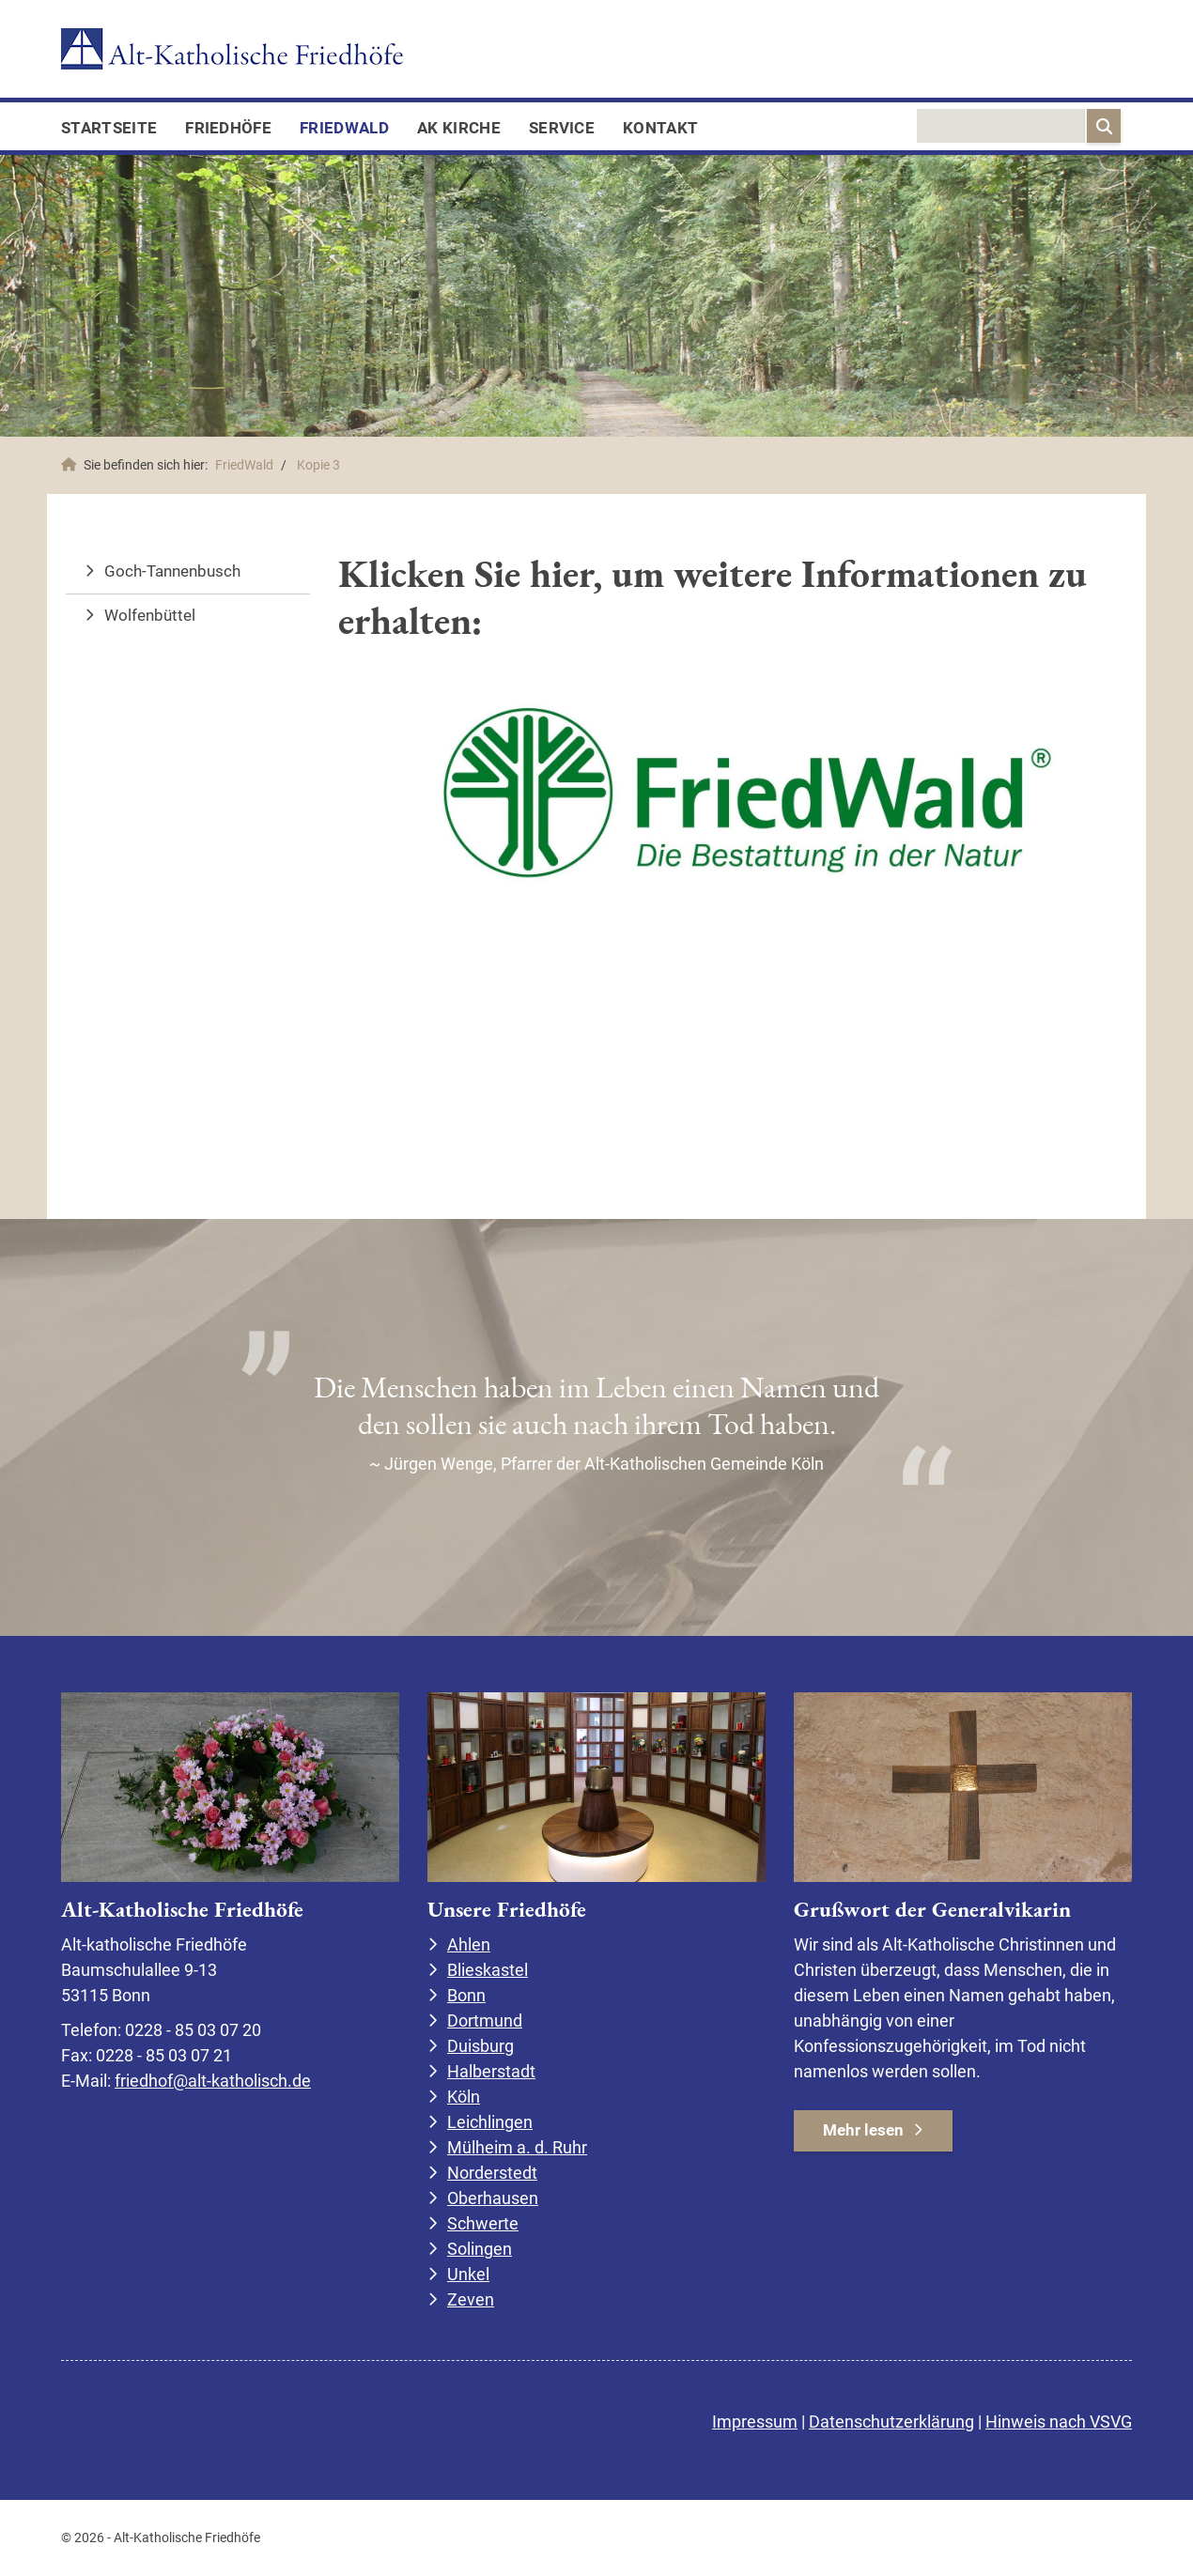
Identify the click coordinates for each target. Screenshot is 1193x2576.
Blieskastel (487, 1970)
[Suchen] (1104, 126)
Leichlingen (490, 2122)
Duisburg (480, 2046)
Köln (463, 2096)
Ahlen (468, 1944)
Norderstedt (492, 2173)
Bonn (466, 1995)
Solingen (479, 2249)
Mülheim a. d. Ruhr (517, 2147)
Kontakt (660, 127)
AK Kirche (459, 127)
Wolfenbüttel (149, 615)
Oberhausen (492, 2198)
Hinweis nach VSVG (1058, 2421)
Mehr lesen (863, 2130)
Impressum (755, 2421)
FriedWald (344, 127)
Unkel (468, 2274)
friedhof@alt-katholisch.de (213, 2080)
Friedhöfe (228, 127)
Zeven (470, 2299)
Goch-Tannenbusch (172, 571)
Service (562, 127)
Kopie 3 (318, 465)
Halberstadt (491, 2071)
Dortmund (484, 2020)
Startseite (109, 127)
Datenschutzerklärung (891, 2421)
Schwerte (483, 2223)
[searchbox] (1001, 126)
